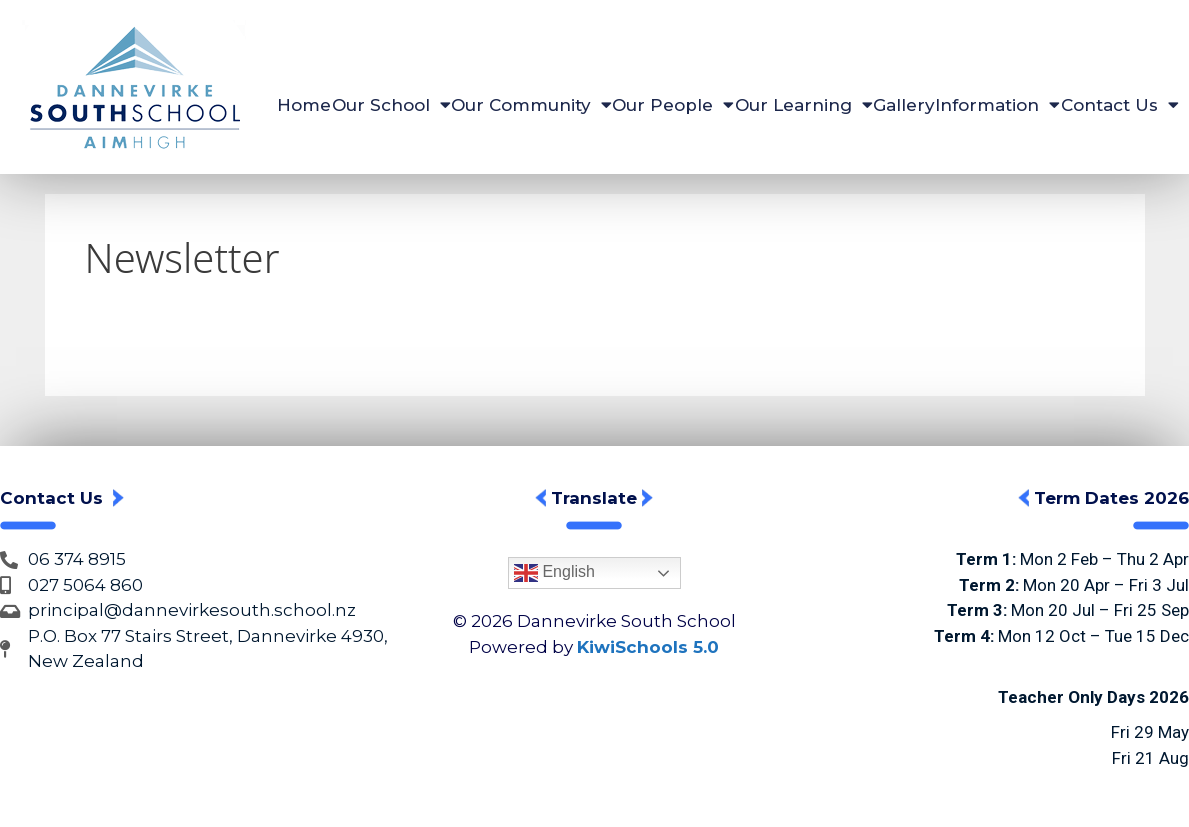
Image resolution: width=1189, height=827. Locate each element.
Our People (673, 104)
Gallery (904, 105)
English (554, 573)
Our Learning (804, 104)
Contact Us (1120, 104)
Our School (391, 104)
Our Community (531, 104)
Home (304, 105)
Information (997, 104)
